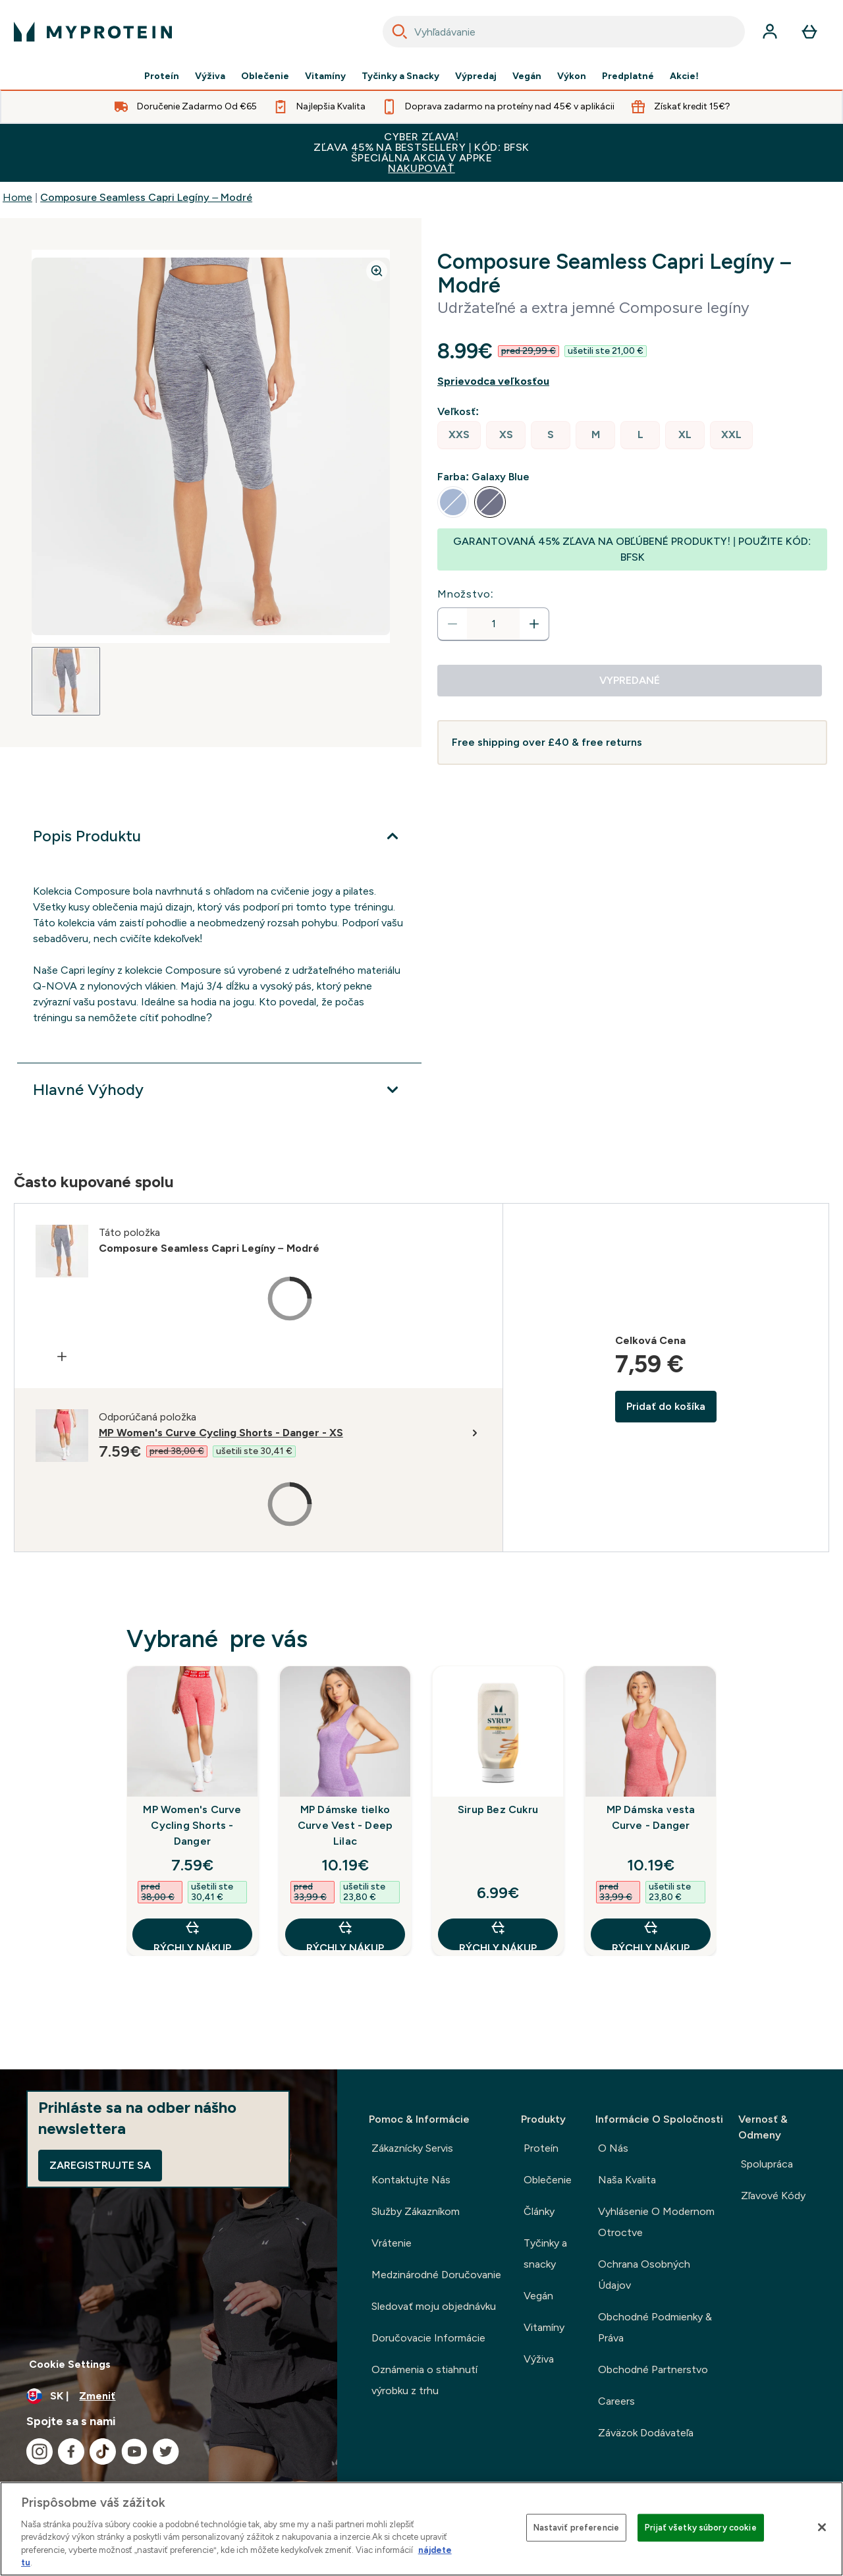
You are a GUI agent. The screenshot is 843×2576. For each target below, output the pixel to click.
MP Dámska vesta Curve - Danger (651, 1817)
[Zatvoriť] (821, 2527)
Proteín (161, 76)
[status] (493, 624)
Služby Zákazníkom (415, 2211)
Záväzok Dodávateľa (645, 2432)
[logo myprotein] (93, 31)
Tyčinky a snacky (545, 2253)
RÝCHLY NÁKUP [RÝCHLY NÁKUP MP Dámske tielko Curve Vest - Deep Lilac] (345, 1934)
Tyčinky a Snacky (400, 76)
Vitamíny (325, 76)
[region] (421, 2529)
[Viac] (219, 836)
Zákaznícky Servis (412, 2148)
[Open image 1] (66, 681)
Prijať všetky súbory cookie (701, 2528)
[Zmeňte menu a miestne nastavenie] (168, 2396)
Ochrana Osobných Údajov (644, 2274)
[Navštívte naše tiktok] (103, 2451)
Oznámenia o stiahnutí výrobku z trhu (424, 2380)
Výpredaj (476, 76)
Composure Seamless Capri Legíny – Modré (146, 197)
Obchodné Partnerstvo (653, 2369)
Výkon (571, 76)
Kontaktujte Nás (410, 2179)
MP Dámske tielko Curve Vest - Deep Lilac (345, 1825)
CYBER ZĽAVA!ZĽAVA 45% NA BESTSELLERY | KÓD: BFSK (421, 152)
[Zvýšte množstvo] (534, 624)
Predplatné (628, 76)
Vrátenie (391, 2243)
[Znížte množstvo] (452, 624)
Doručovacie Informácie (428, 2338)
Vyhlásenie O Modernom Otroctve (656, 2222)
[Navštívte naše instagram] (39, 2451)
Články (539, 2211)
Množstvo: (465, 594)
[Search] (400, 31)
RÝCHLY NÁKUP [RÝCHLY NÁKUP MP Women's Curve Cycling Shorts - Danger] (192, 1934)
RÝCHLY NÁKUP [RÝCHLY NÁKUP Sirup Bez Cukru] (498, 1934)
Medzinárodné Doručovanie (436, 2274)
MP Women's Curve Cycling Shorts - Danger (192, 1825)
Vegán (526, 76)
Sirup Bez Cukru (498, 1809)
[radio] (459, 435)
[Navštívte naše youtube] (134, 2451)
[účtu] (770, 31)
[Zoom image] (376, 270)
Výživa (210, 76)
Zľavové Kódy (773, 2195)
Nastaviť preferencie (576, 2528)
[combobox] (564, 31)
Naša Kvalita (627, 2179)
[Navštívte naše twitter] (166, 2451)
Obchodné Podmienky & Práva (655, 2327)
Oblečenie (265, 76)
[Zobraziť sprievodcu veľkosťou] (632, 381)
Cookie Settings (70, 2364)
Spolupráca (767, 2164)
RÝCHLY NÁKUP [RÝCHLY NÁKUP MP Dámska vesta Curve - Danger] (651, 1934)
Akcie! (684, 76)
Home (17, 197)
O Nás (613, 2148)
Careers (616, 2401)
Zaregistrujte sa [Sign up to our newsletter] (100, 2165)
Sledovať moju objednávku (433, 2306)
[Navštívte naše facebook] (71, 2451)
